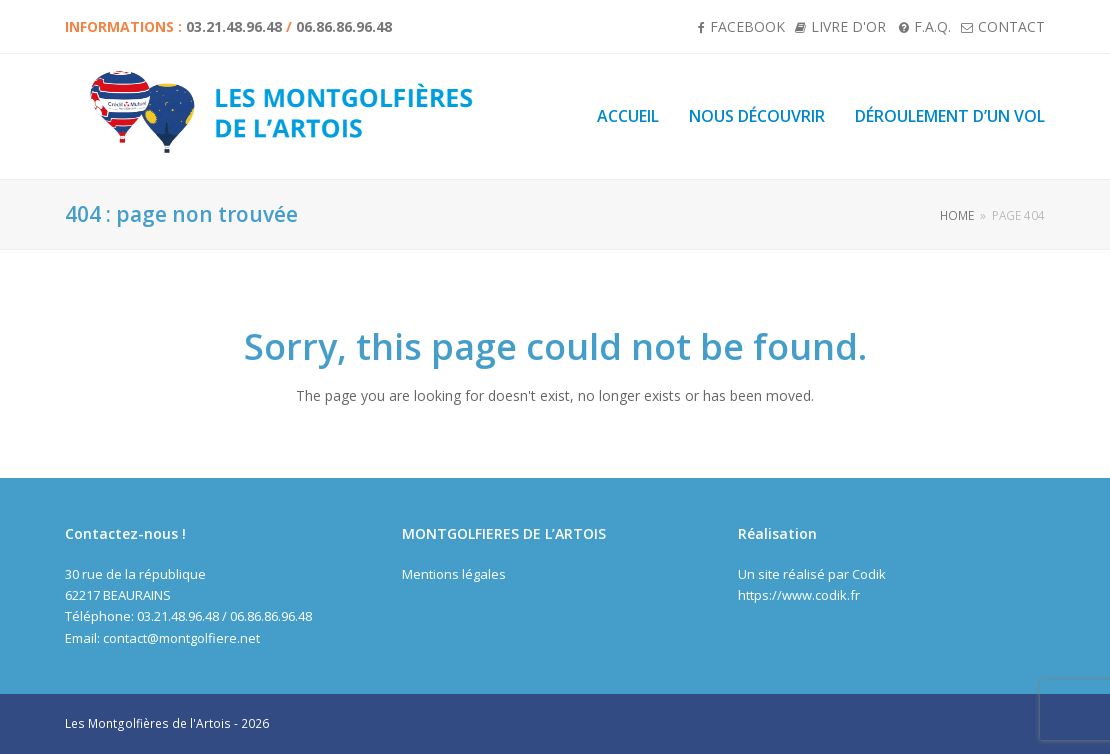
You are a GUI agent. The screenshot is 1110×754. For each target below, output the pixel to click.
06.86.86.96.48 (344, 26)
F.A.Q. (932, 26)
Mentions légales (454, 574)
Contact (1011, 26)
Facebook (747, 26)
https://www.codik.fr (799, 595)
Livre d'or (848, 26)
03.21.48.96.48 (234, 26)
